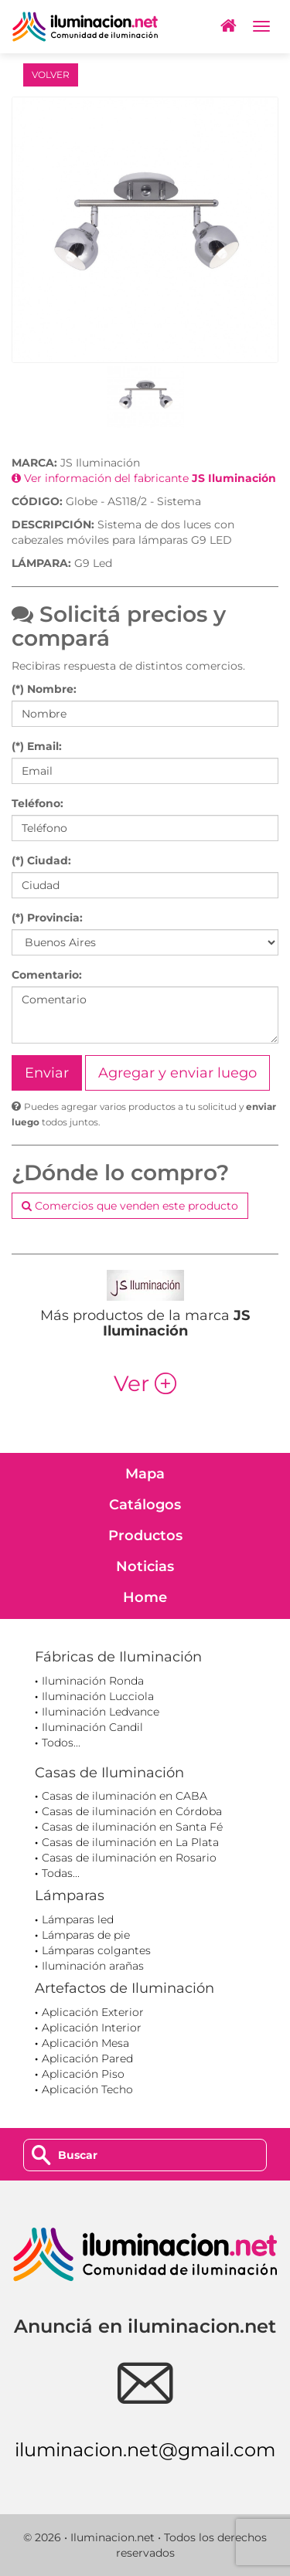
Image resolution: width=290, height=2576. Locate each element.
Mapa (145, 1473)
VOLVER (51, 74)
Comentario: (47, 975)
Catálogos (145, 1504)
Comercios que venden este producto (130, 1206)
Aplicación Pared (87, 2058)
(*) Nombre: (44, 689)
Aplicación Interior (92, 2028)
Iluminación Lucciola (98, 1696)
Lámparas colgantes (96, 1950)
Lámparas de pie (86, 1935)
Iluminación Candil (92, 1727)
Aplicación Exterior (93, 2012)
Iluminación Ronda (93, 1681)
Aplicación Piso (83, 2074)
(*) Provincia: (47, 918)
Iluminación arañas (93, 1966)
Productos (145, 1535)
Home (145, 1597)
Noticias (145, 1566)
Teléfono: (37, 803)
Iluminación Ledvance (100, 1712)
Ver (145, 1383)
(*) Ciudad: (41, 860)
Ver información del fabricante (144, 478)
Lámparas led (78, 1919)
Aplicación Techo (87, 2089)
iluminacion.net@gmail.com (145, 2450)
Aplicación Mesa (85, 2043)
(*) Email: (37, 746)
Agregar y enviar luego (177, 1072)
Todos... (61, 1743)
